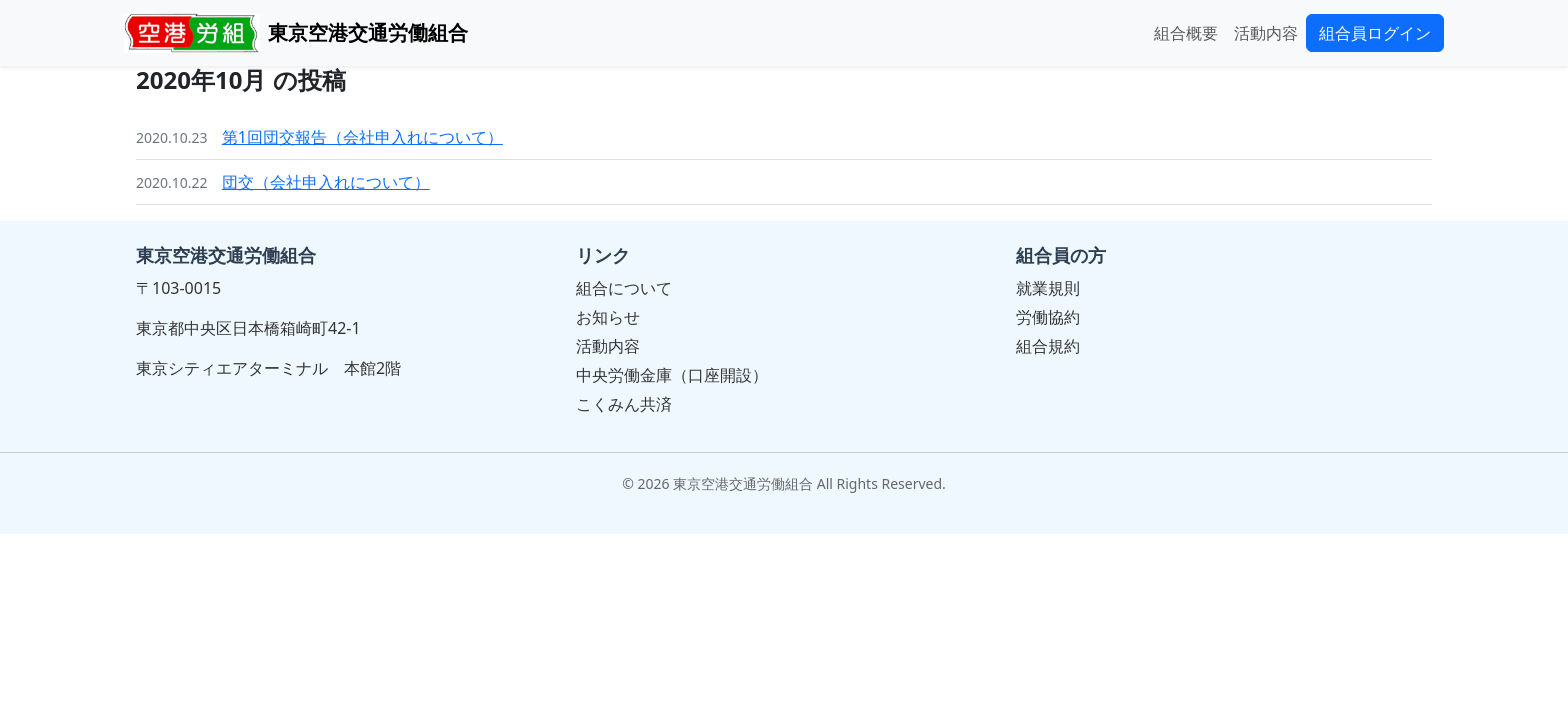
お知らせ (608, 317)
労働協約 (1048, 317)
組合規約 (1048, 346)
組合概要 (1186, 33)
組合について (624, 288)
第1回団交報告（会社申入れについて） (362, 137)
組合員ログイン (1375, 33)
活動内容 (1266, 33)
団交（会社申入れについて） (326, 182)
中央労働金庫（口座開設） (672, 375)
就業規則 (1048, 288)
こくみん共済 (624, 404)
